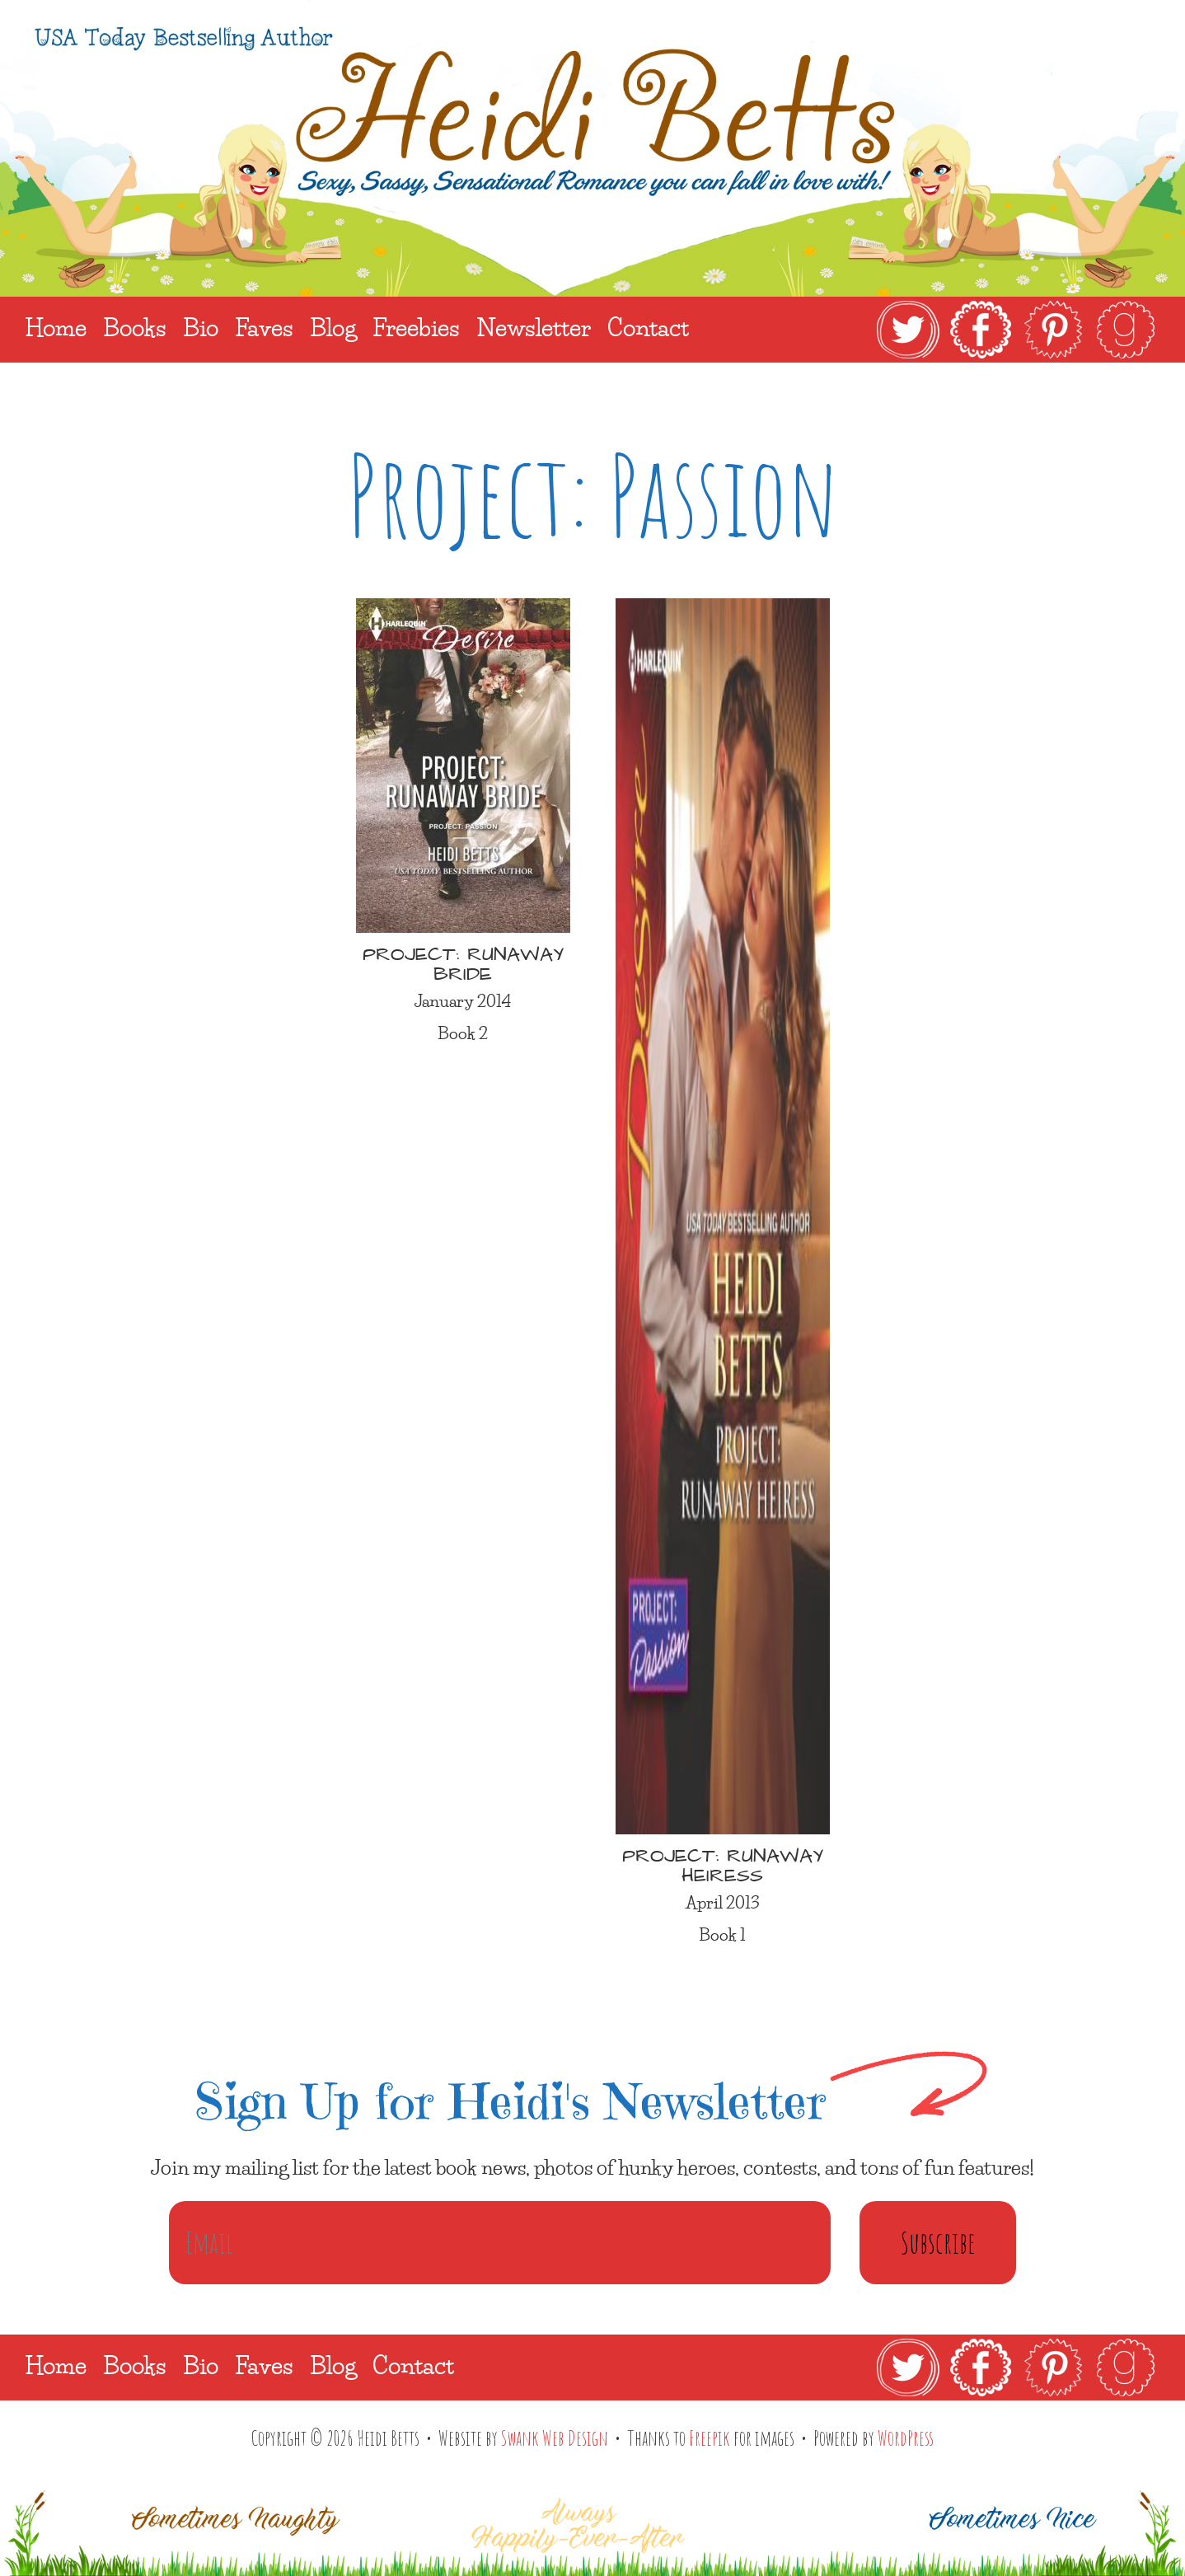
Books (134, 2364)
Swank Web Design (554, 2437)
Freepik (709, 2437)
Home (56, 2364)
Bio (200, 2364)
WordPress (906, 2437)
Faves (264, 2364)
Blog (333, 2364)
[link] (1016, 330)
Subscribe (938, 2242)
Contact (413, 2364)
